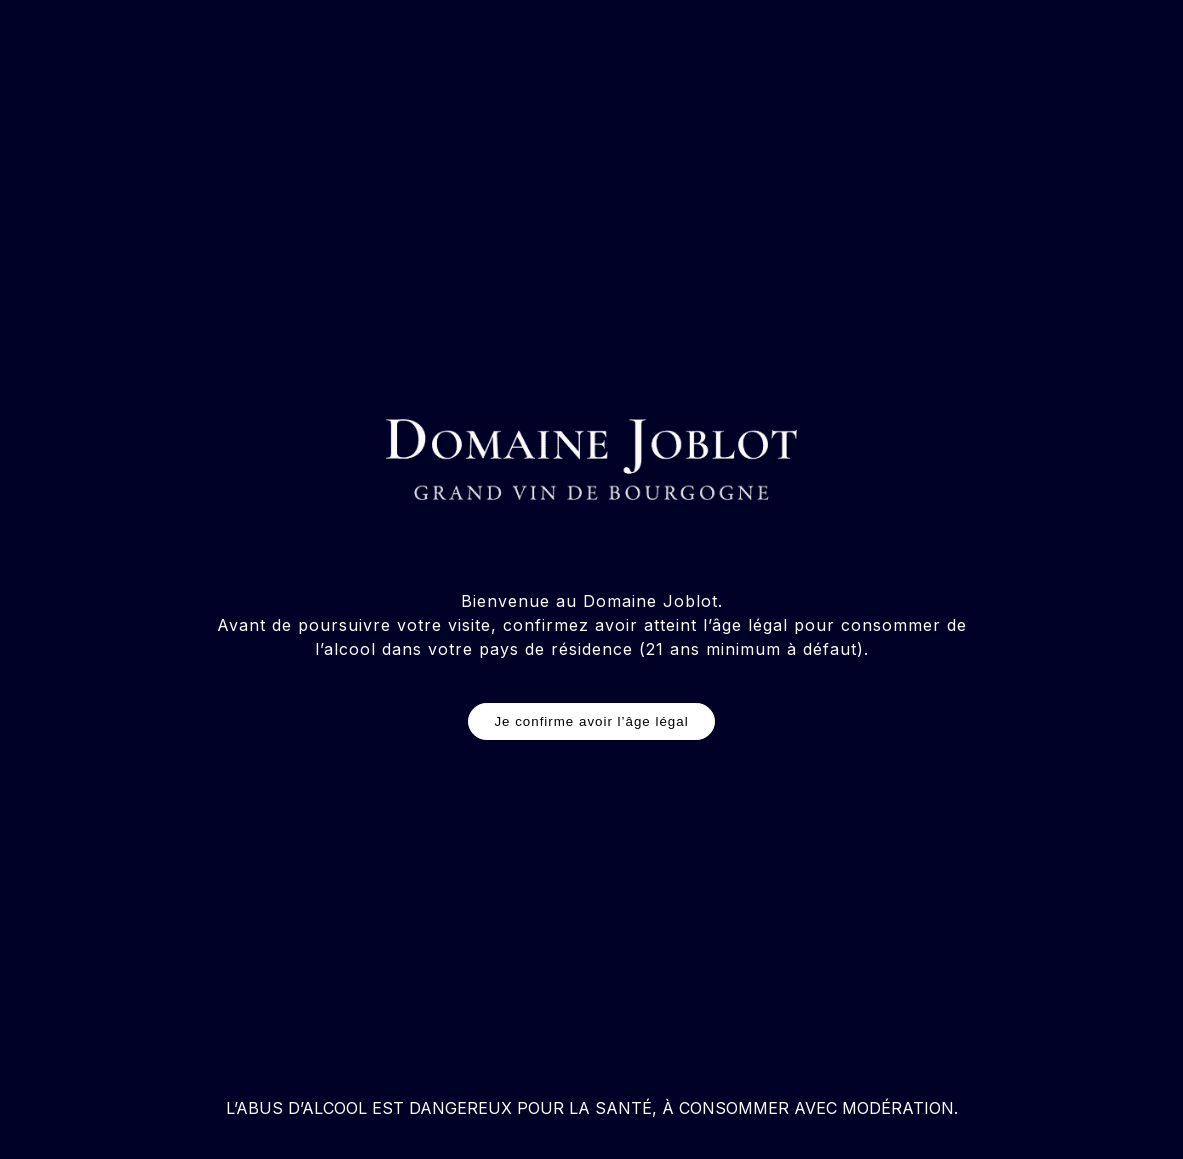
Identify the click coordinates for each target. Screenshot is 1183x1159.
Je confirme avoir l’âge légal (591, 721)
